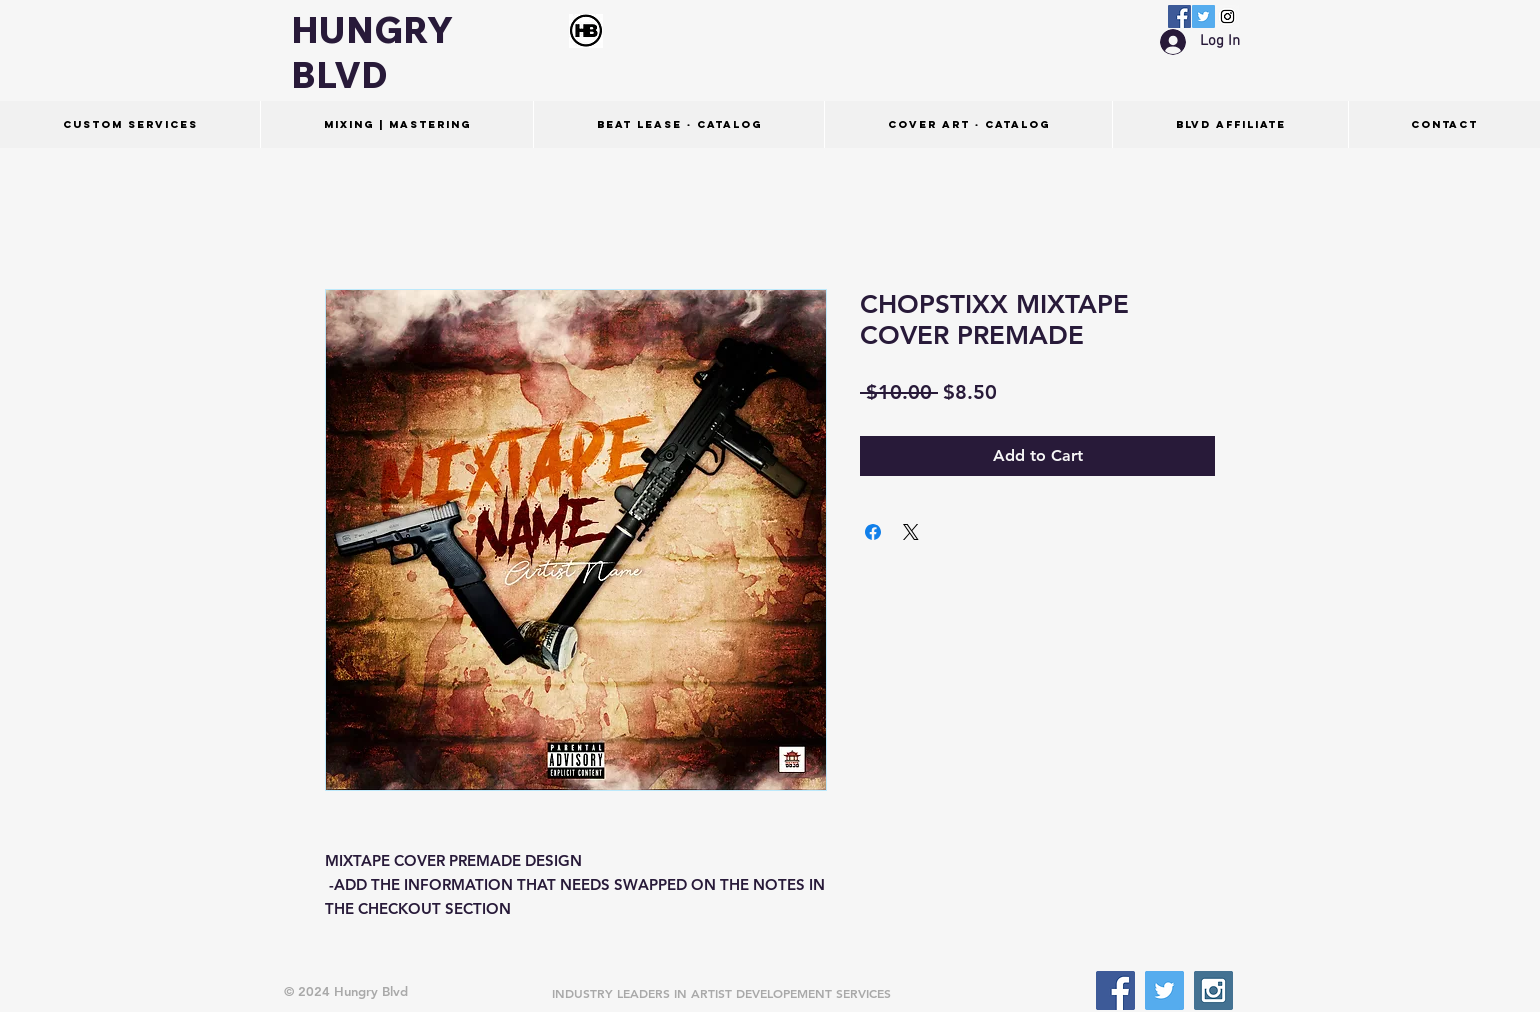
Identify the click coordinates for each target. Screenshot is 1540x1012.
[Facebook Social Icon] (1179, 16)
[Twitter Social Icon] (1203, 16)
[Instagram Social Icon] (1227, 16)
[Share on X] (911, 532)
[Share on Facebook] (873, 532)
